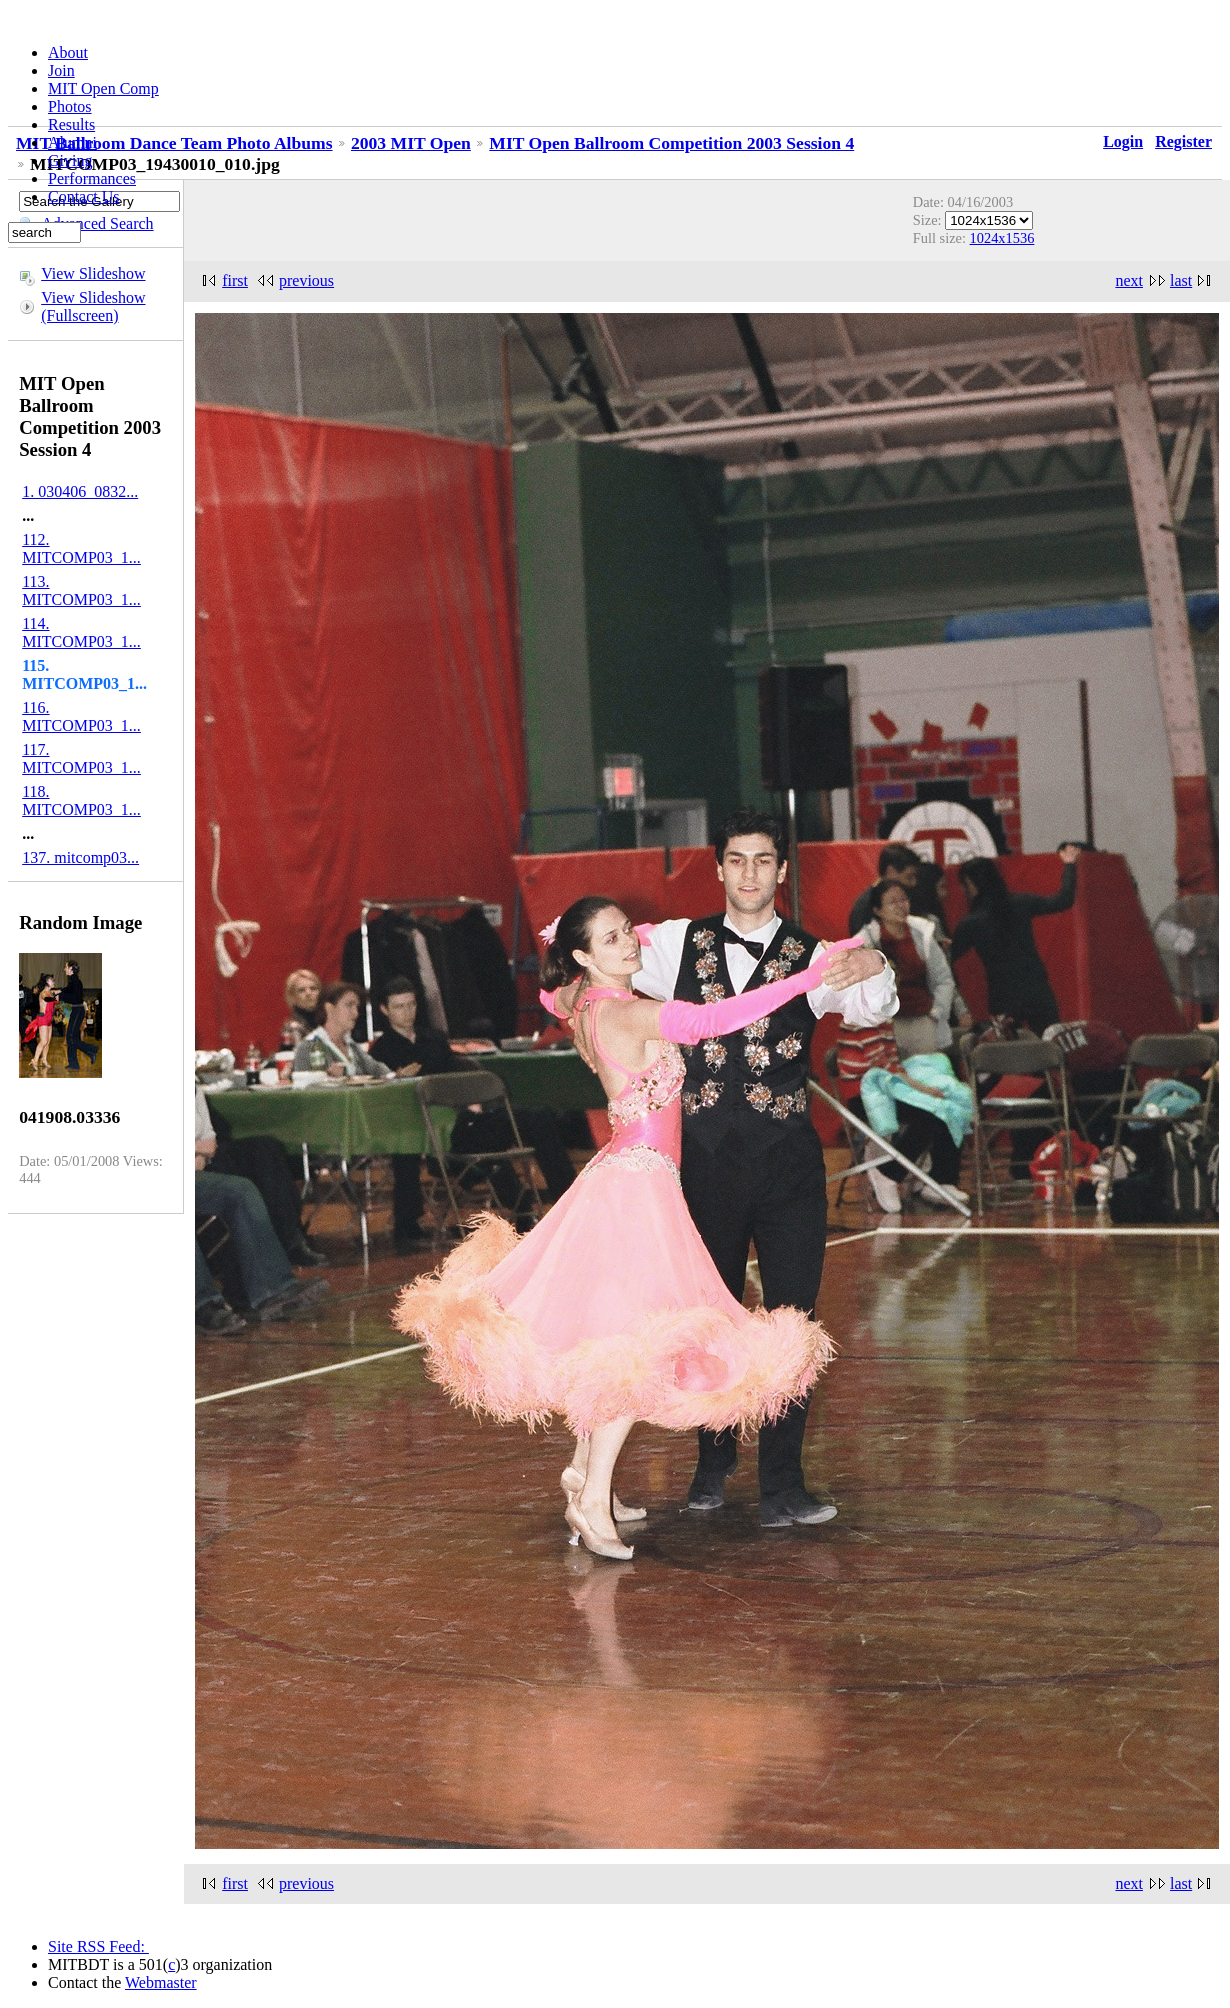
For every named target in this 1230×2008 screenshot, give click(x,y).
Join (61, 70)
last (1181, 280)
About (68, 52)
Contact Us (84, 196)
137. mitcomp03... (80, 857)
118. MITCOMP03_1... (81, 800)
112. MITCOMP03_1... (81, 548)
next (1129, 280)
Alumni (72, 142)
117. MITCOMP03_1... (81, 758)
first (235, 280)
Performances (92, 178)
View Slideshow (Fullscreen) (93, 306)
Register (1183, 141)
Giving (70, 160)
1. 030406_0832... (80, 491)
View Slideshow (93, 273)
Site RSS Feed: (98, 1946)
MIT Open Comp (103, 88)
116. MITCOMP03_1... (81, 716)
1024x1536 (1002, 238)
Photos (70, 106)
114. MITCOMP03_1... (81, 632)
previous (306, 280)
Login (1123, 141)
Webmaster (161, 1982)
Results (71, 124)
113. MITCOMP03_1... (81, 590)
